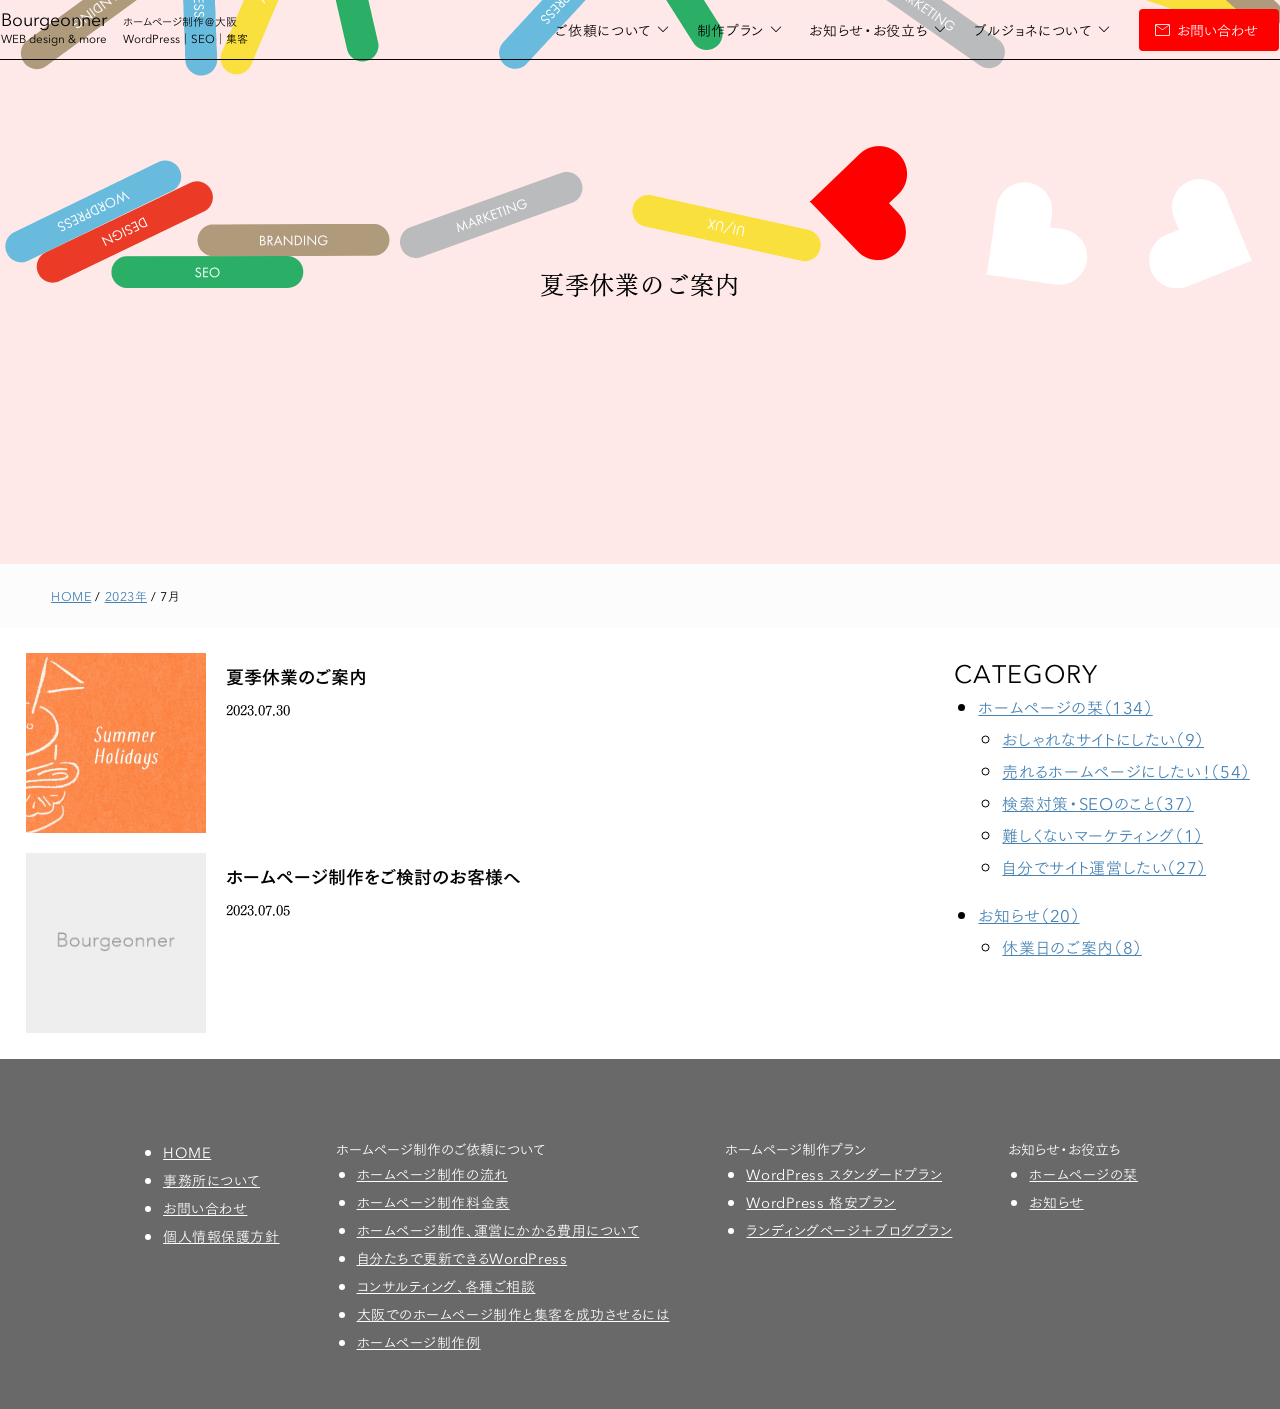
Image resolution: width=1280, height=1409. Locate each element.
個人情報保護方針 (221, 1236)
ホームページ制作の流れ (432, 1174)
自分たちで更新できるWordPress (462, 1258)
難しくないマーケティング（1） (1102, 834)
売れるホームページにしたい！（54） (1126, 770)
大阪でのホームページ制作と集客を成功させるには (513, 1314)
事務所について (211, 1180)
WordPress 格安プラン (820, 1202)
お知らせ (1056, 1202)
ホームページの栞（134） (1065, 706)
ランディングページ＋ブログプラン (849, 1230)
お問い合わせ (1167, 30)
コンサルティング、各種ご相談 (446, 1286)
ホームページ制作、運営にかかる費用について (498, 1230)
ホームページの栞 (1083, 1174)
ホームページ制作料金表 (433, 1202)
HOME (187, 1152)
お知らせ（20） (1028, 914)
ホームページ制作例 (419, 1342)
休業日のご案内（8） (1071, 946)
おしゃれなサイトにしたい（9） (1103, 738)
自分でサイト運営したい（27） (1104, 866)
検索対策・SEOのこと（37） (1098, 802)
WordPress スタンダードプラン (844, 1174)
